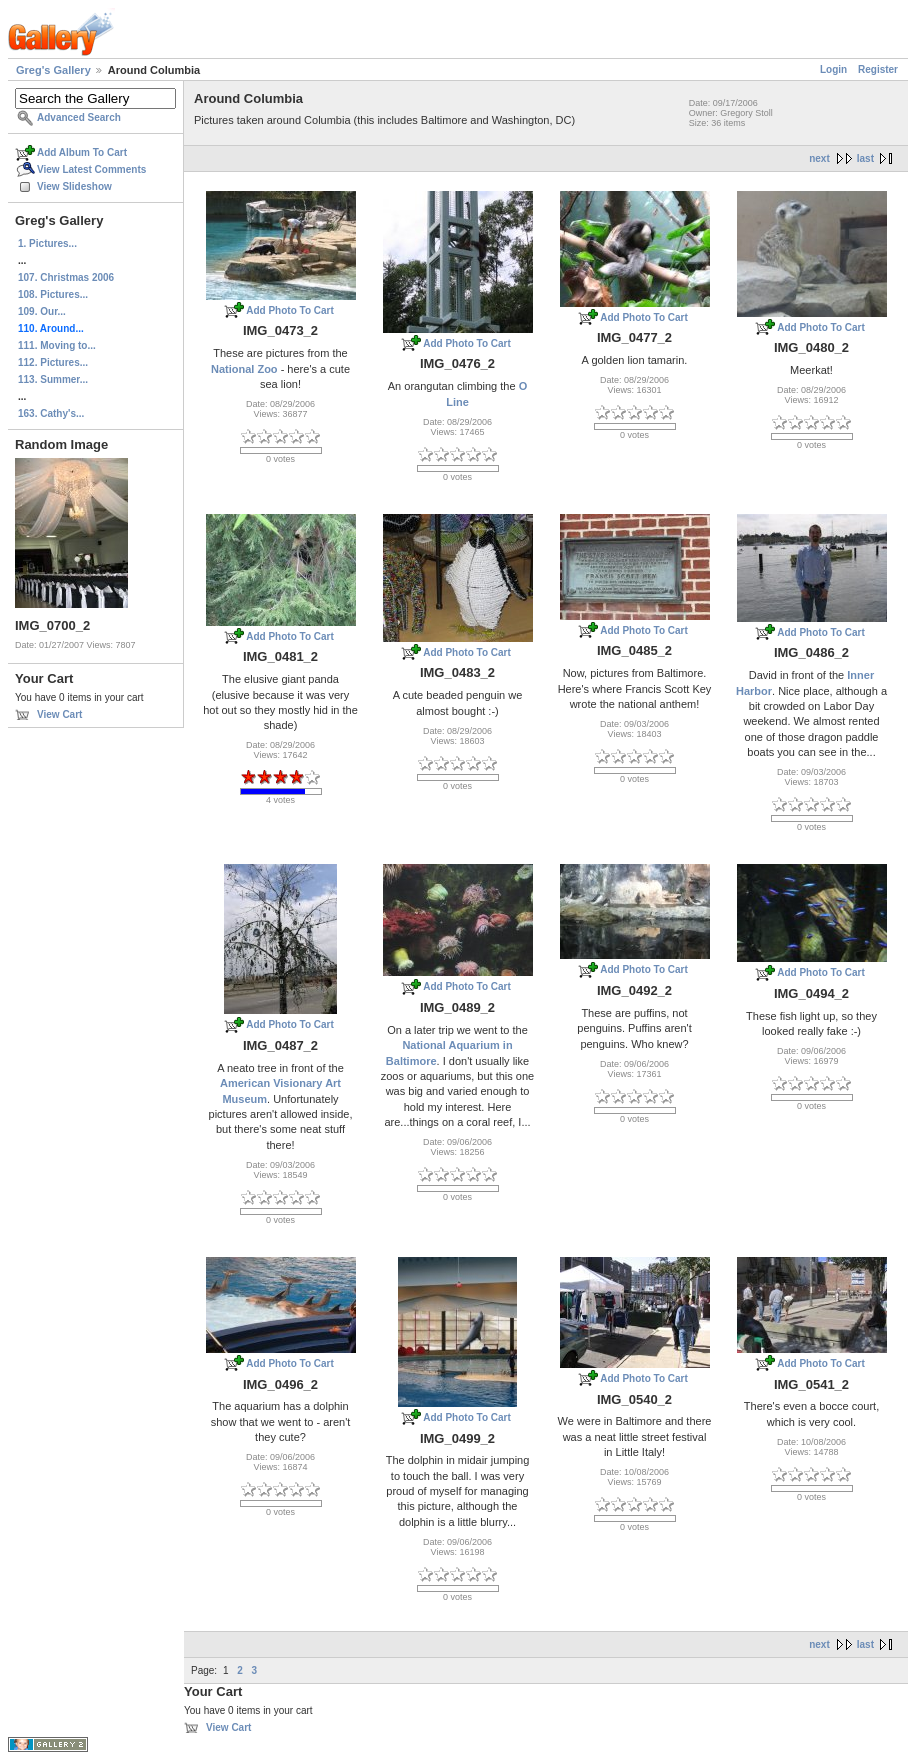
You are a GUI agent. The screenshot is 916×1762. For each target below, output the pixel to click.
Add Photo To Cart (290, 310)
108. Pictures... (53, 294)
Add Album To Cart (82, 152)
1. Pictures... (47, 243)
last (865, 158)
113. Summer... (53, 379)
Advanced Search (79, 117)
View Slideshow (74, 186)
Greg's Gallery (53, 70)
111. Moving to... (57, 345)
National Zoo (244, 369)
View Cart (59, 714)
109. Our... (42, 311)
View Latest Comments (91, 169)
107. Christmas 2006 (66, 277)
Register (878, 69)
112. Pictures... (53, 362)
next (819, 158)
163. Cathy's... (51, 413)
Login (833, 69)
